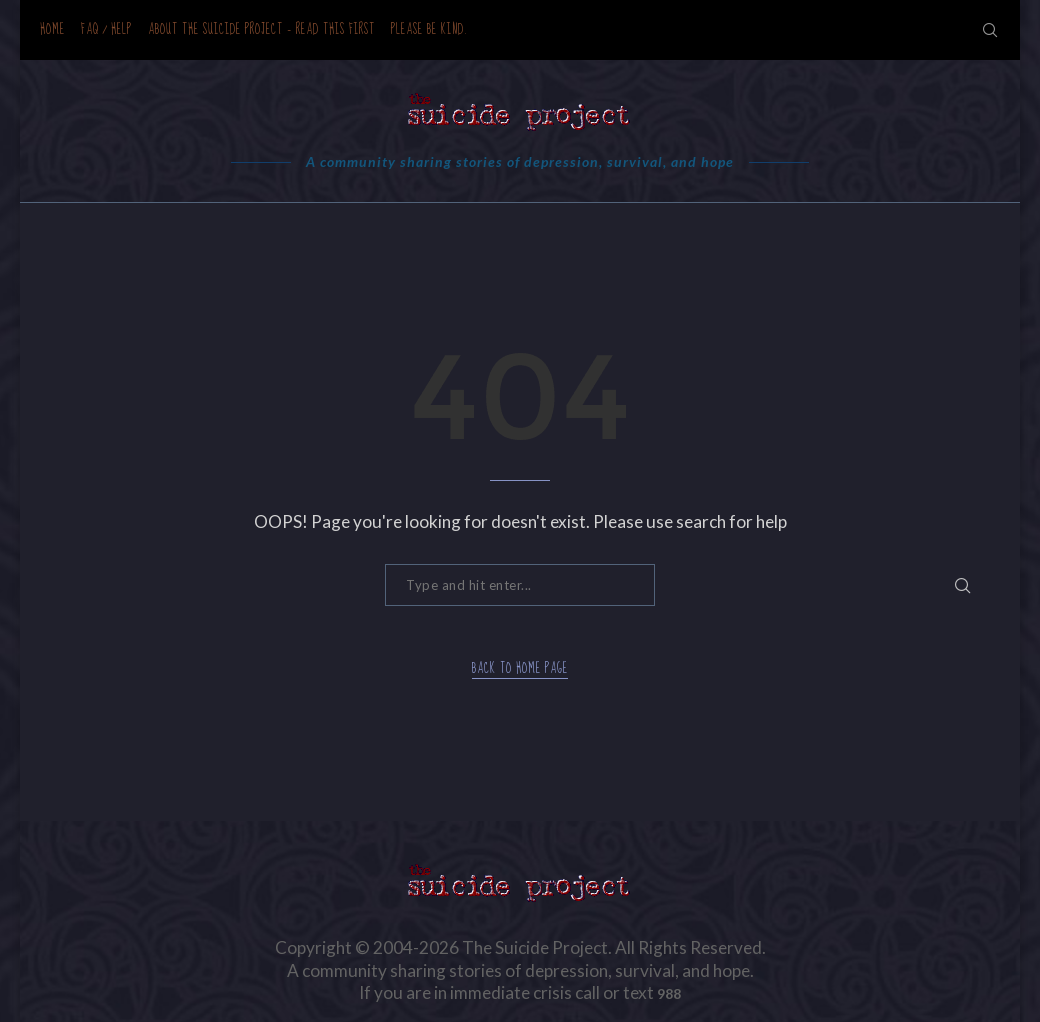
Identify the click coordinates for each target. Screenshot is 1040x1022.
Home (52, 29)
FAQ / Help (106, 29)
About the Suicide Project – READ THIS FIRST (261, 29)
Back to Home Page (520, 669)
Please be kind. (429, 29)
